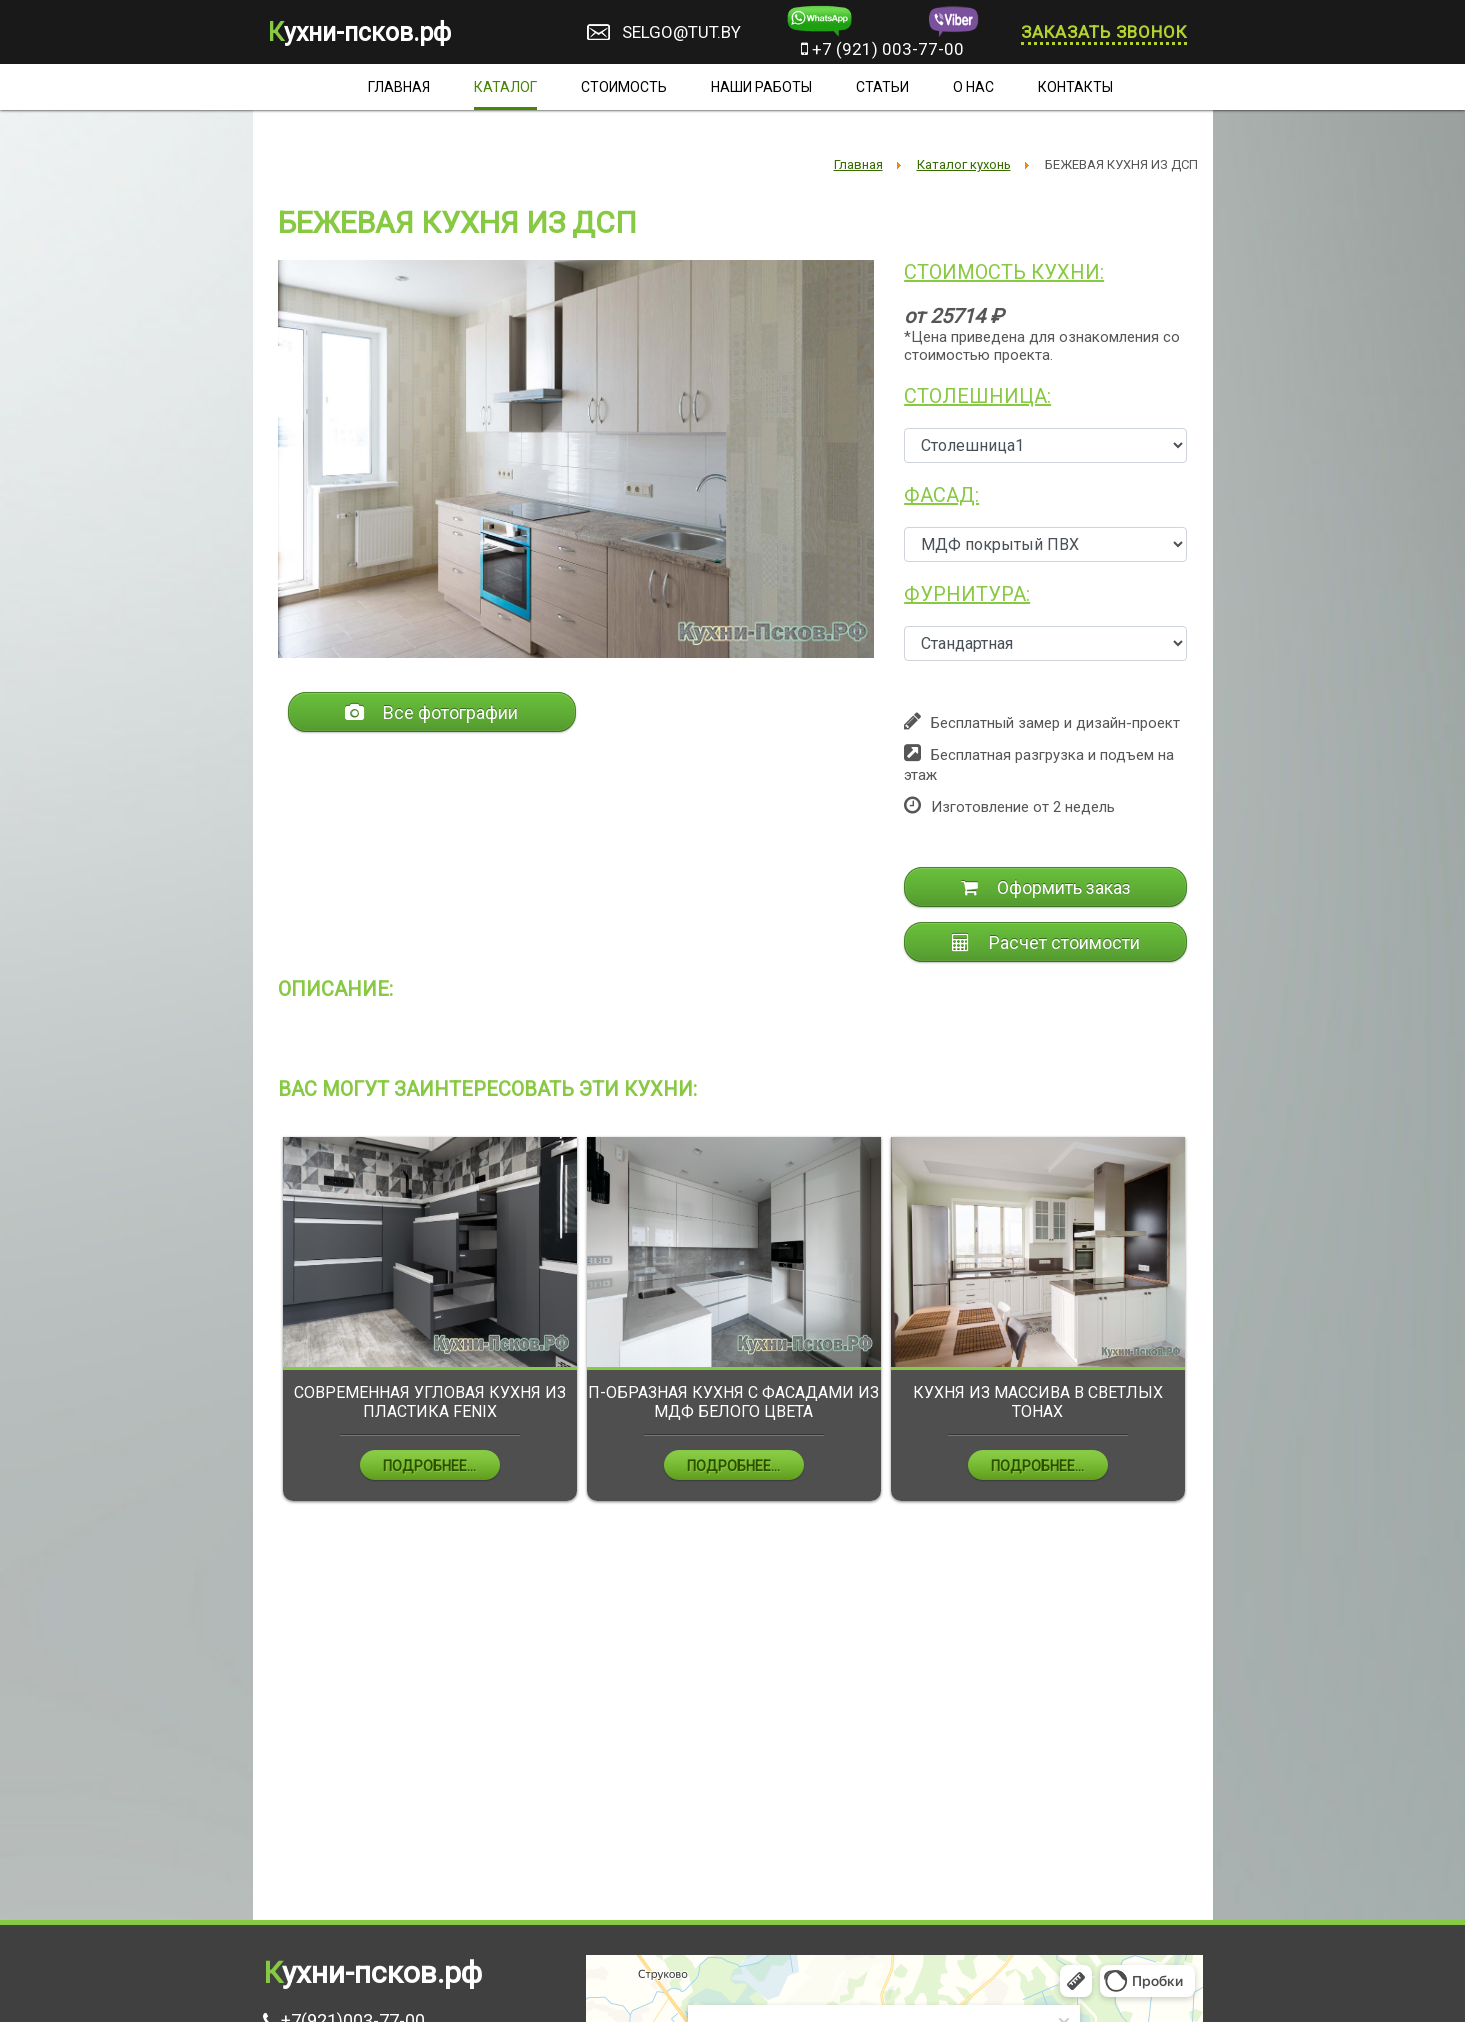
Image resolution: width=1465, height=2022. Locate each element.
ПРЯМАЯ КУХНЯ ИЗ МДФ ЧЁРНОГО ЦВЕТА (423, 1402)
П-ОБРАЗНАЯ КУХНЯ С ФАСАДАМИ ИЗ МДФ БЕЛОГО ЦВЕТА (1031, 1402)
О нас (973, 87)
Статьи (882, 87)
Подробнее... (423, 1466)
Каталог (505, 87)
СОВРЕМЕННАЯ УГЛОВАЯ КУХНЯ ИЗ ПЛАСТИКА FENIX (728, 1402)
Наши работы (761, 87)
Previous (263, 1333)
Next (1203, 1333)
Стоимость (624, 87)
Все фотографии (431, 712)
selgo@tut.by (681, 32)
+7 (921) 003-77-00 (882, 49)
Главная (399, 87)
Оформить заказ (1046, 887)
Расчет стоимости (1046, 942)
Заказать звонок (1104, 32)
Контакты (1075, 87)
